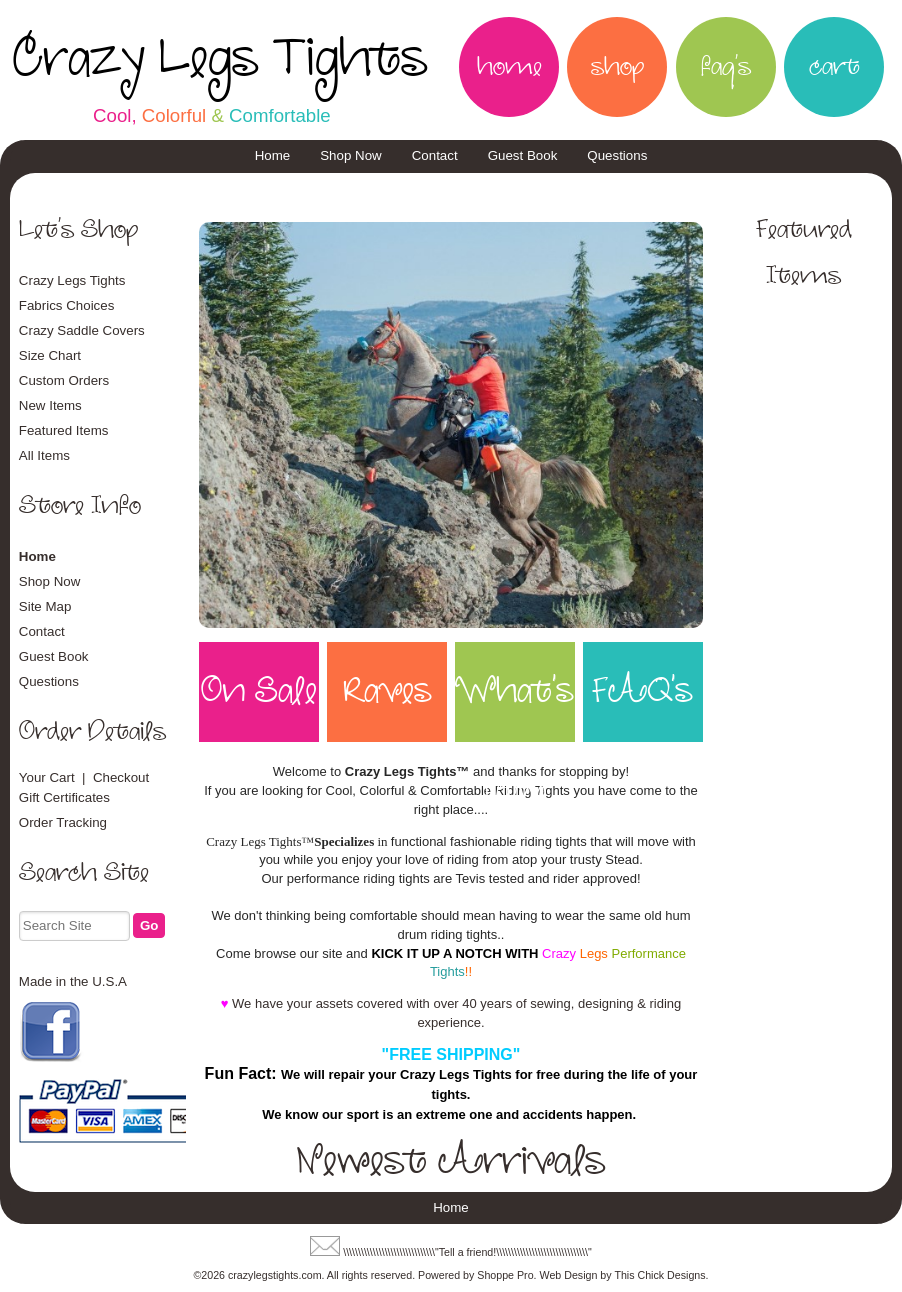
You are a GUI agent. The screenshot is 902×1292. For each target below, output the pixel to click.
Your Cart (47, 777)
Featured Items (64, 430)
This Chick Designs (659, 1275)
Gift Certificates (64, 797)
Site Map (45, 606)
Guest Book (523, 155)
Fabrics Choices (67, 305)
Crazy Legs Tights (220, 59)
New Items (50, 405)
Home (273, 155)
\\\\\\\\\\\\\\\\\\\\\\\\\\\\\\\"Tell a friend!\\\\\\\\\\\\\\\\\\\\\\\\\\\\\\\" (467, 1252)
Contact (435, 155)
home (509, 67)
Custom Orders (64, 380)
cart (834, 67)
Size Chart (50, 355)
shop (617, 67)
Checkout (121, 777)
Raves (387, 691)
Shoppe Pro (505, 1275)
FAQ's (642, 691)
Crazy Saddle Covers (82, 330)
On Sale (259, 691)
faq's (726, 67)
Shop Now (351, 155)
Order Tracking (63, 822)
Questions (617, 155)
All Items (44, 455)
